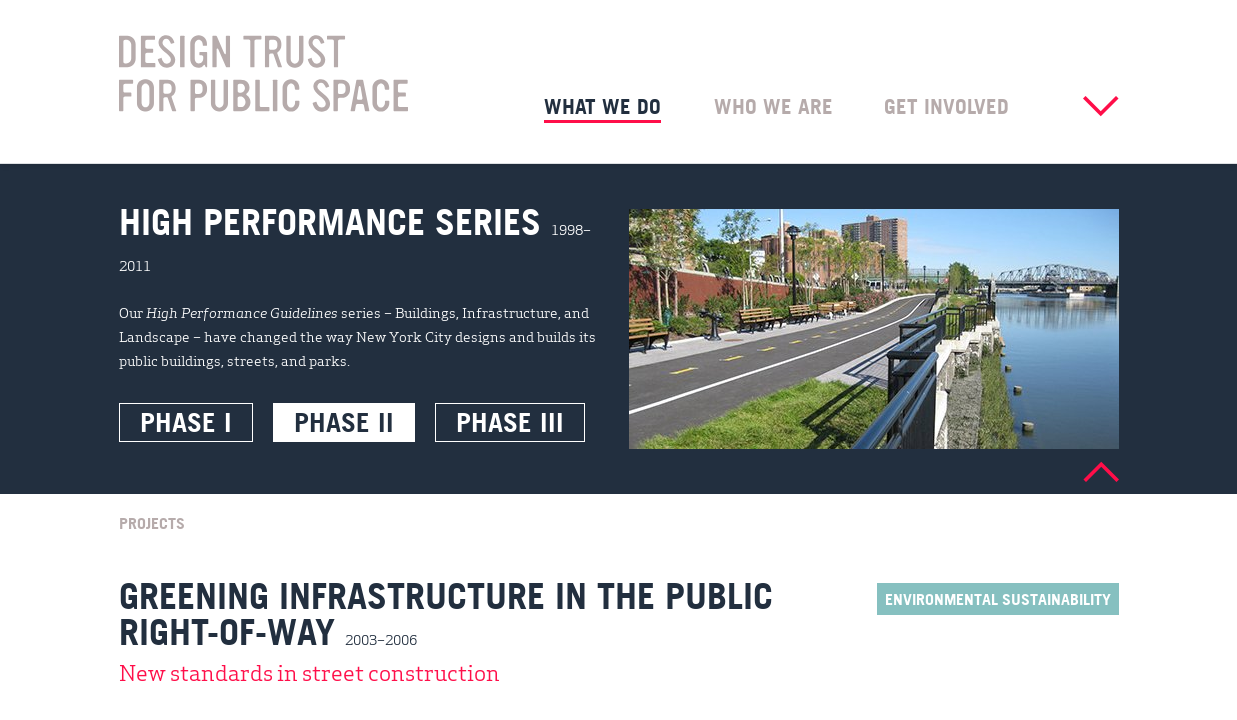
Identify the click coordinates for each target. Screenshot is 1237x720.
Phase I (186, 422)
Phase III (510, 422)
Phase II (344, 422)
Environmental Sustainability (998, 599)
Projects (152, 522)
